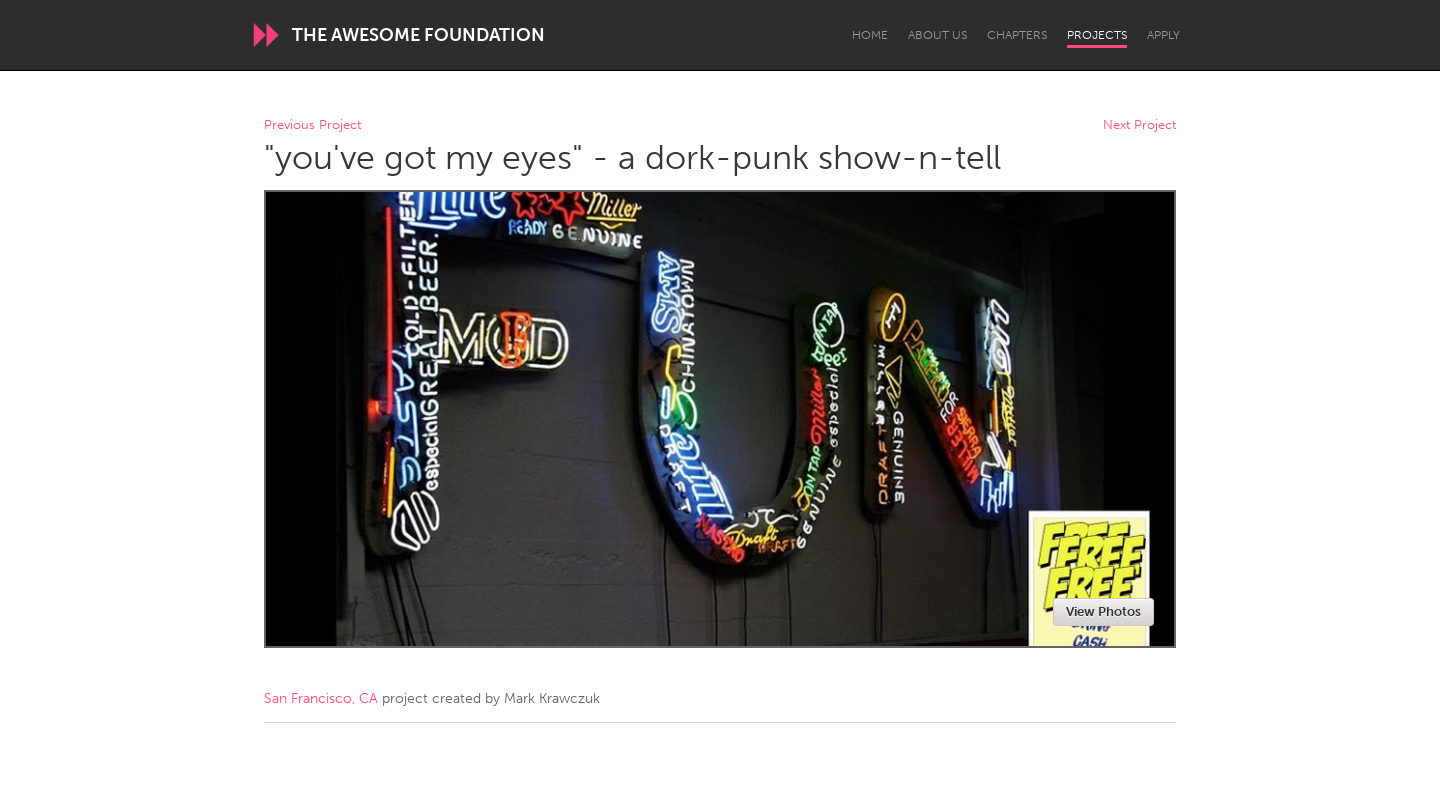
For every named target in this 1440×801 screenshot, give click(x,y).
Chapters (1017, 35)
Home (870, 35)
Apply (1163, 35)
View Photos (1103, 611)
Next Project (1139, 125)
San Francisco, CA (321, 698)
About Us (937, 35)
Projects (1097, 35)
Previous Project (312, 125)
